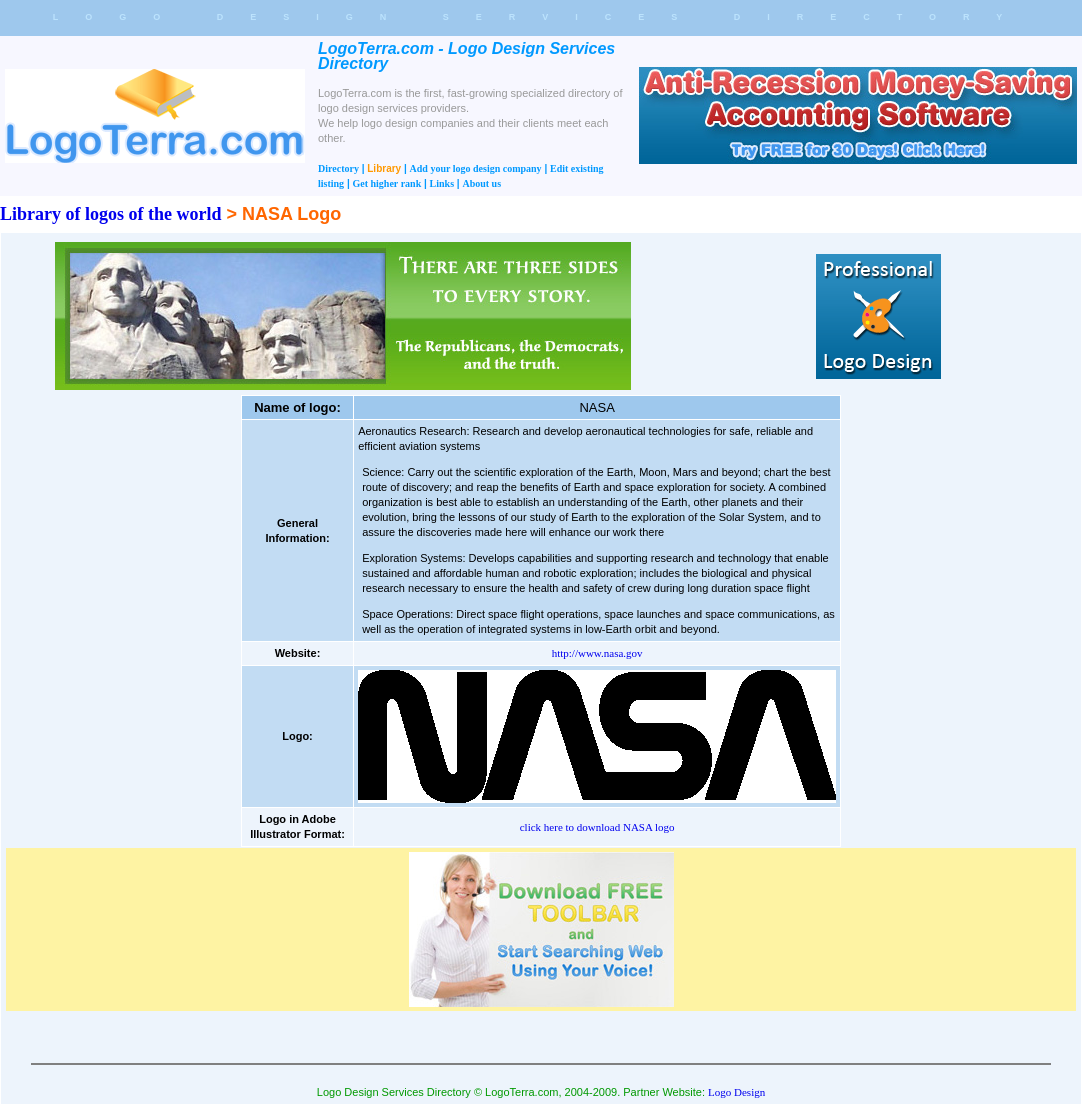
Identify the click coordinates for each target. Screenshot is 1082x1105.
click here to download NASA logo (597, 827)
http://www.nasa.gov (597, 653)
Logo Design (736, 1092)
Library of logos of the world (110, 214)
